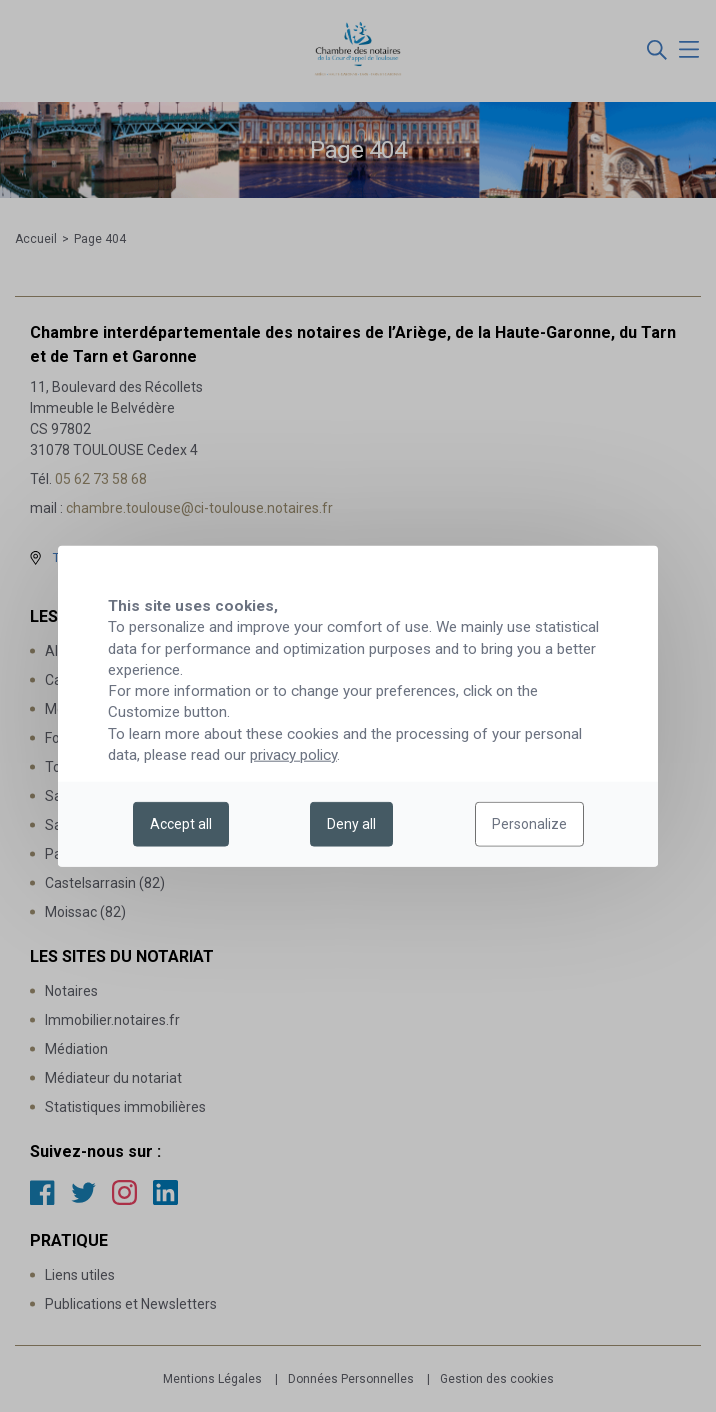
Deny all (351, 824)
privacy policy (293, 755)
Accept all (181, 824)
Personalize (529, 824)
